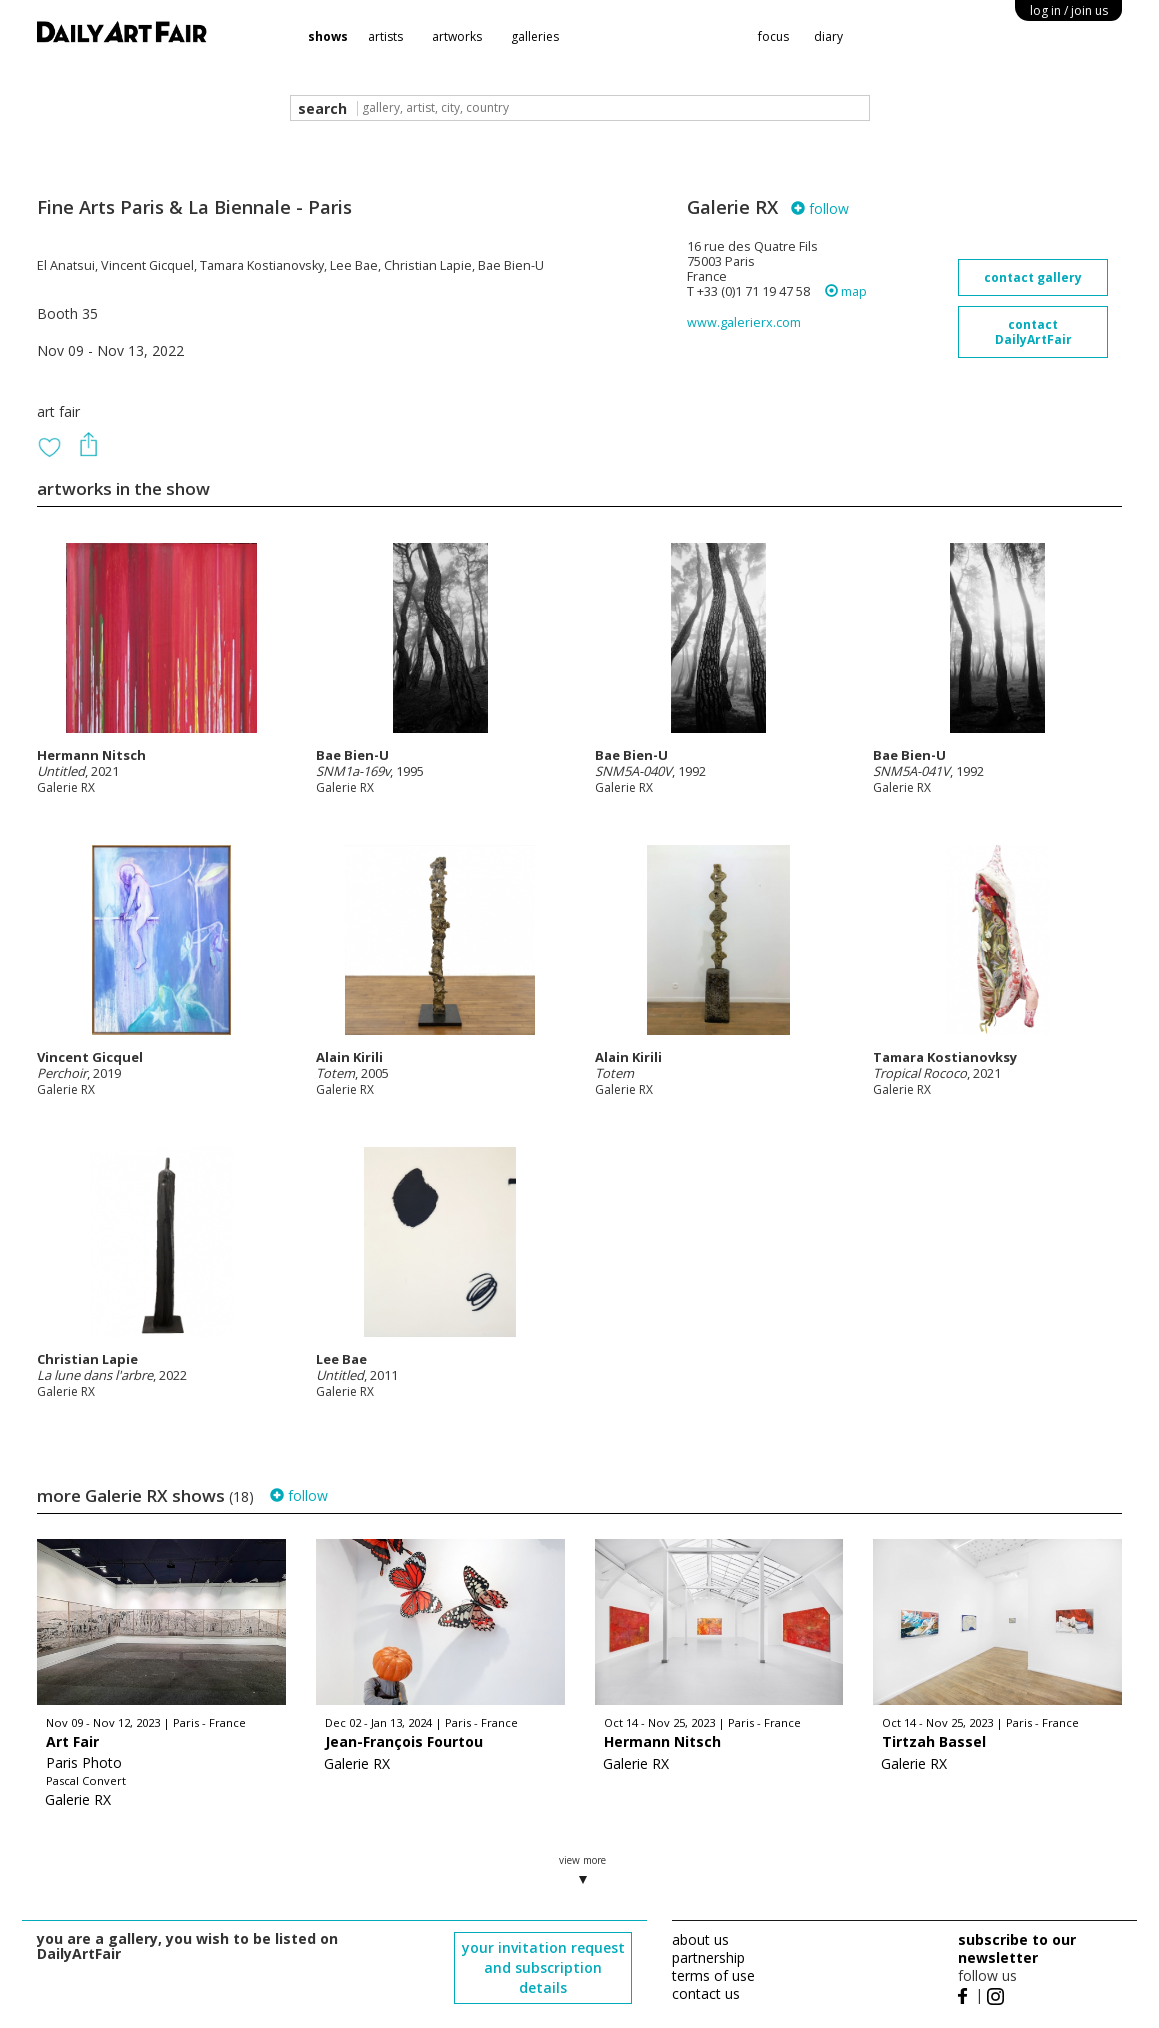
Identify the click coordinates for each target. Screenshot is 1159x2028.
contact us (706, 1993)
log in (1069, 10)
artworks (457, 36)
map (846, 291)
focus (773, 36)
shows (328, 36)
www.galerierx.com (744, 322)
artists (385, 36)
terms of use (713, 1975)
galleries (535, 36)
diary (828, 36)
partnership (708, 1957)
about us (700, 1939)
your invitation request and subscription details (543, 1967)
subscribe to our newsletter (1017, 1948)
